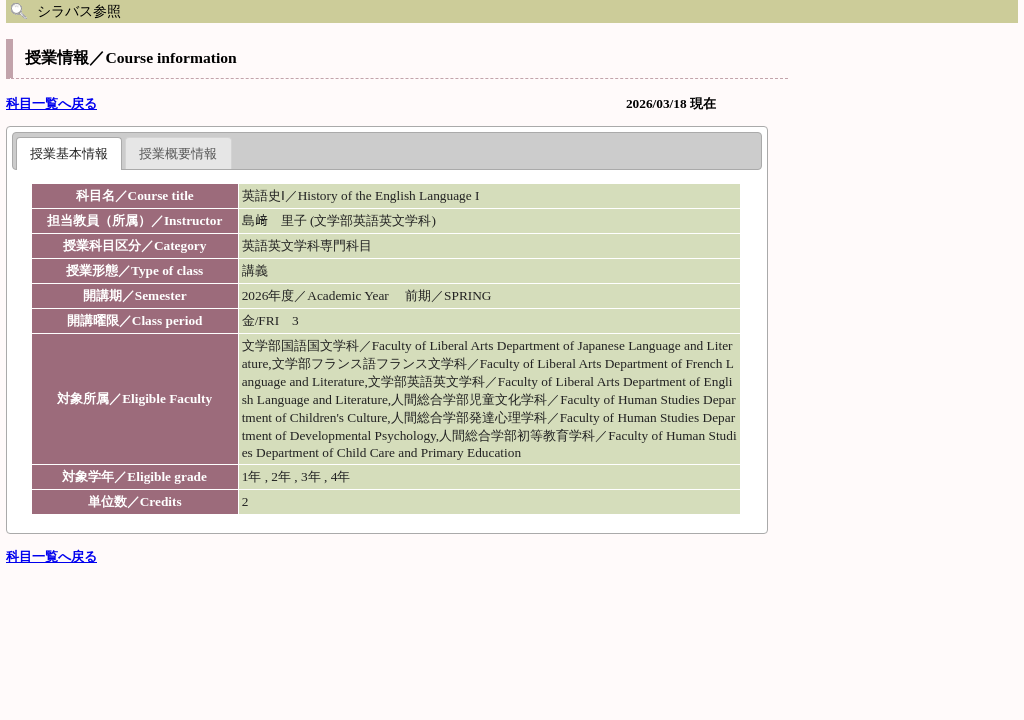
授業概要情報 (178, 153)
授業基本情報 (69, 153)
